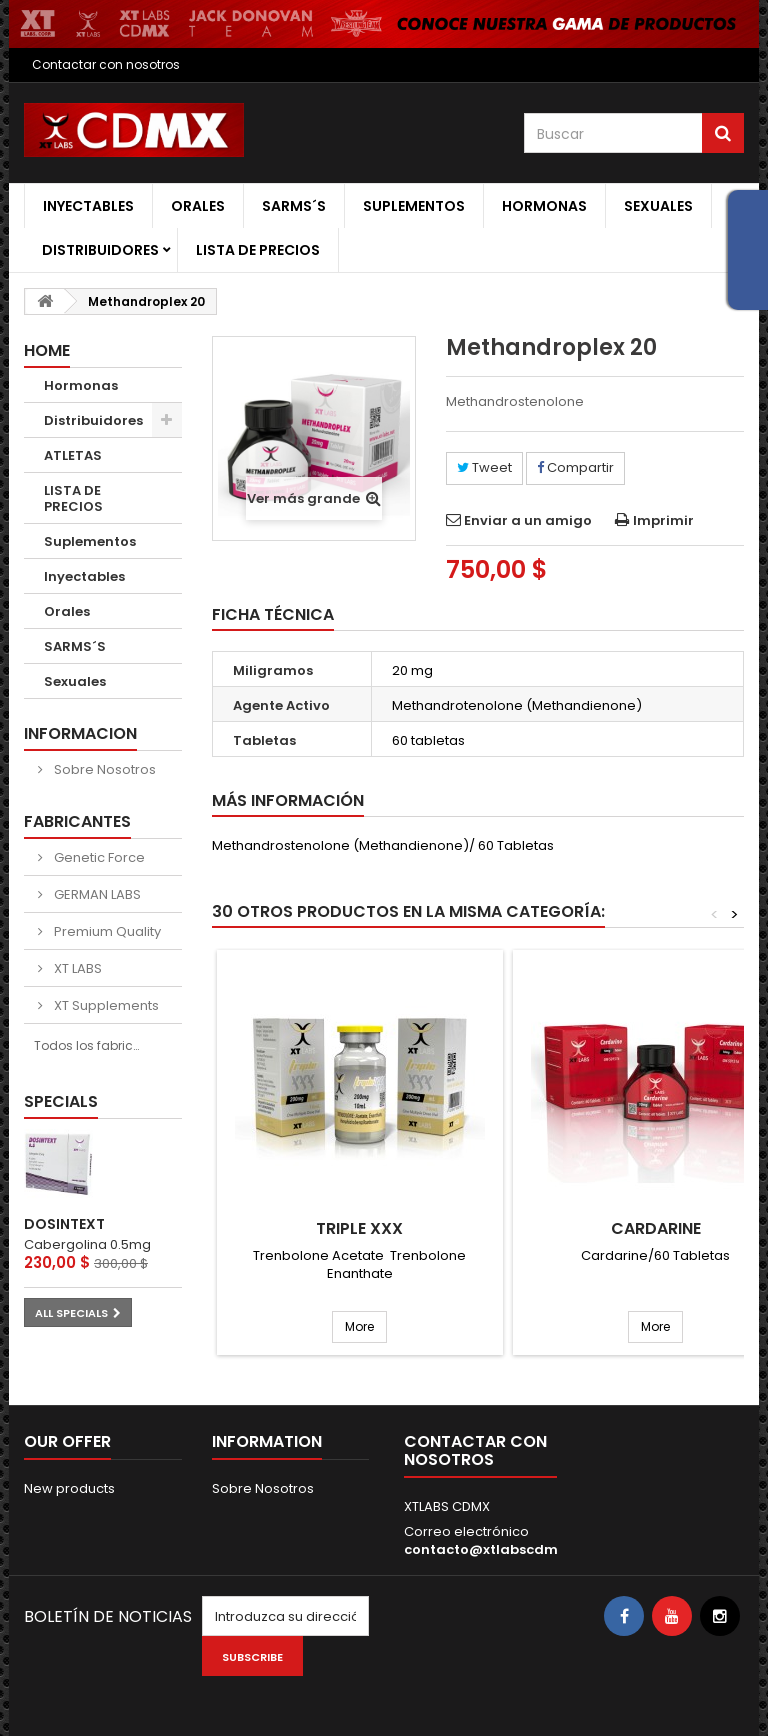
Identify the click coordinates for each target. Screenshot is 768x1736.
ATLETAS (73, 455)
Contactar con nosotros (106, 64)
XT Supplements (105, 1005)
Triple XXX (359, 1229)
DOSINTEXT (64, 1224)
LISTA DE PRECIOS (258, 250)
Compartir (575, 467)
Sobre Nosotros (103, 769)
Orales (198, 206)
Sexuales (658, 206)
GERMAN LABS (96, 894)
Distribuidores (100, 250)
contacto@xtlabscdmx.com (501, 1549)
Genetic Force (98, 857)
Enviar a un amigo (528, 520)
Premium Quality (106, 931)
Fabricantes (77, 821)
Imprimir (663, 520)
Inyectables (88, 206)
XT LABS (76, 968)
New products (69, 1488)
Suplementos (414, 206)
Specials (61, 1101)
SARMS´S (294, 206)
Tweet (484, 467)
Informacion (80, 733)
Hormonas (544, 206)
